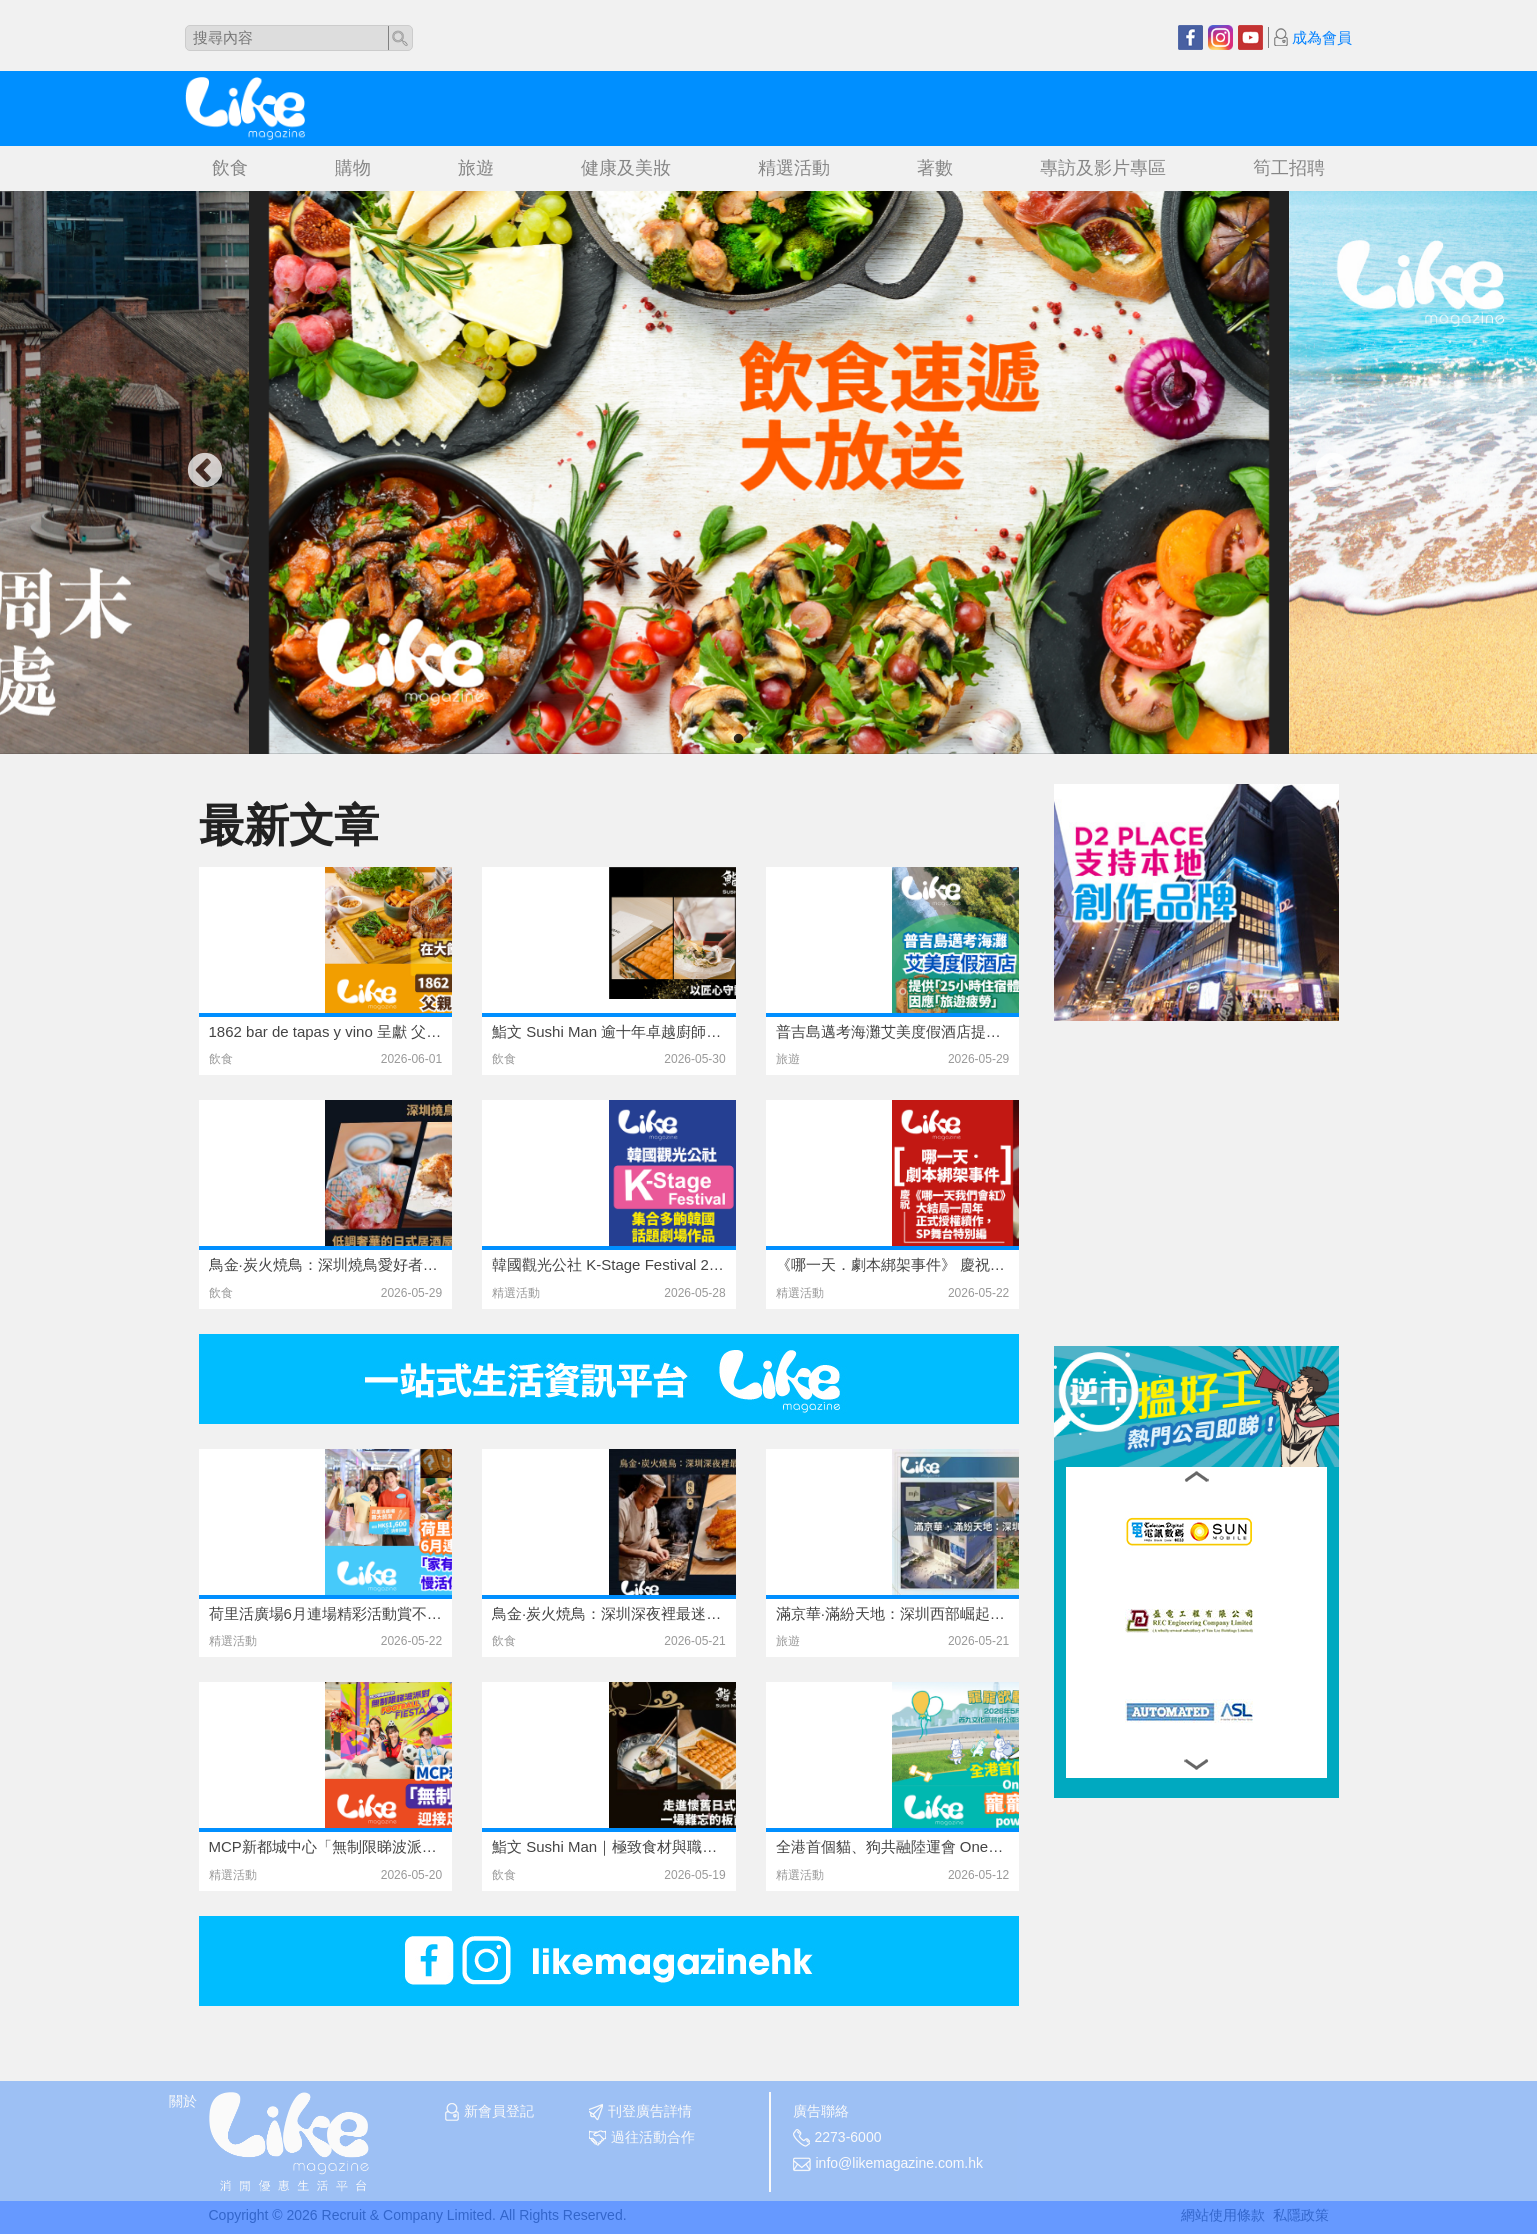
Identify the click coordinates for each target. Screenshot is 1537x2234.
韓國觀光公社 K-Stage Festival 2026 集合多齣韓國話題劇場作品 (609, 1264)
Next (1333, 472)
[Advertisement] (1204, 1146)
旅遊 (476, 168)
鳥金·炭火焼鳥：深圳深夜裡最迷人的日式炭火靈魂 (609, 1613)
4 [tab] (799, 739)
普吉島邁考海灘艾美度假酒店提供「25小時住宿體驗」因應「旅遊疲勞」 (893, 1031)
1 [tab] (739, 739)
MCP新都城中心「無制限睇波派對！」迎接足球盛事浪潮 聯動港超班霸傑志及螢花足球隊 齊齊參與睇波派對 (326, 1846)
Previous (205, 472)
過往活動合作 (642, 2138)
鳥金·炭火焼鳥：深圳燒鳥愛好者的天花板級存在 (326, 1264)
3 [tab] (779, 739)
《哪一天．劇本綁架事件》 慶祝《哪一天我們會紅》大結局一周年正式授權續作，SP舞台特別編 (893, 1264)
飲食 (230, 168)
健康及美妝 (626, 168)
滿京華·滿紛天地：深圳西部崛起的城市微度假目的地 (893, 1613)
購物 (353, 168)
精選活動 (794, 168)
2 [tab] (759, 739)
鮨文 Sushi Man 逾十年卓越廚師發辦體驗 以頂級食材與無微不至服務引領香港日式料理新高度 (609, 1031)
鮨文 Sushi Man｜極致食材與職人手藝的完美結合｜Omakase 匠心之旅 (609, 1846)
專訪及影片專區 (1103, 168)
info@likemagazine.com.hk (888, 2164)
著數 (935, 168)
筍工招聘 (1289, 168)
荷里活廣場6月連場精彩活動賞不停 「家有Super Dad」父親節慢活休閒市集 (326, 1613)
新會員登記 (489, 2112)
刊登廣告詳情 (640, 2112)
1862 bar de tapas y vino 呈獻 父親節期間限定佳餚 (326, 1031)
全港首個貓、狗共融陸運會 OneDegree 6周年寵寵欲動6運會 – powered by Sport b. (893, 1846)
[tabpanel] (769, 472)
